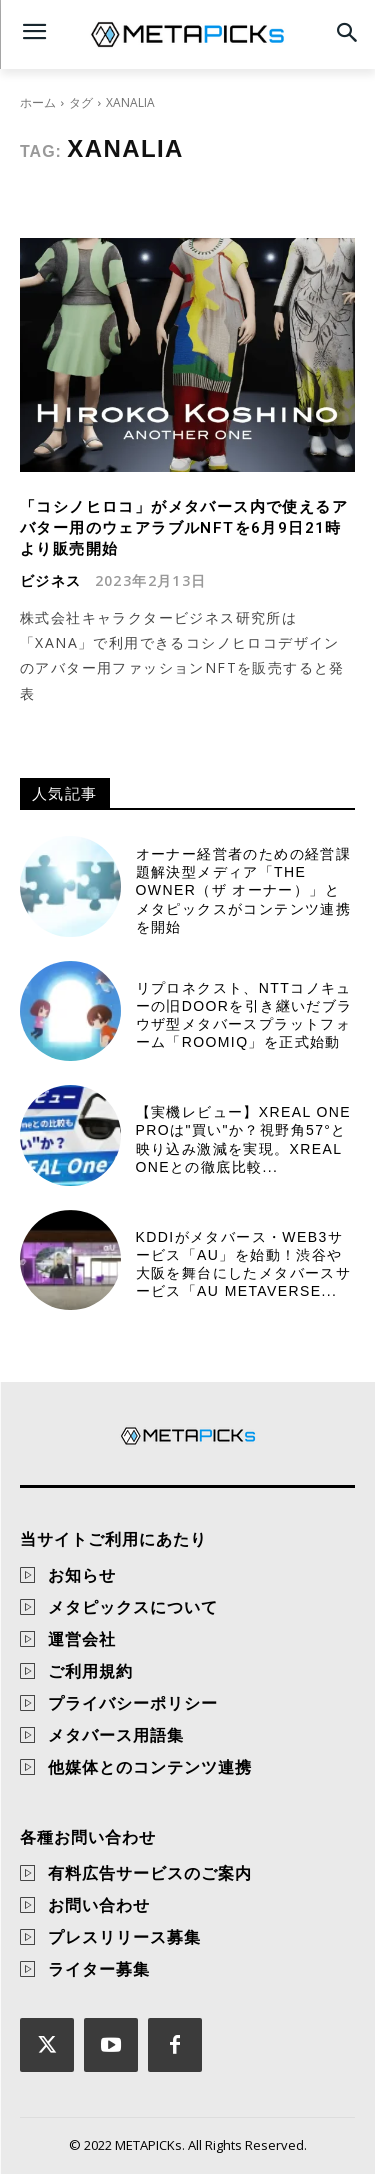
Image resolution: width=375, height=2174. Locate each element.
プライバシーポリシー (133, 1703)
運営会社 (82, 1639)
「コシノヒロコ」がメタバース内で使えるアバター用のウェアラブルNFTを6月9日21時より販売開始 (184, 528)
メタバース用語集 (116, 1735)
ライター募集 (99, 1969)
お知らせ (82, 1575)
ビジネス (51, 581)
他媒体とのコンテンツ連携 (150, 1767)
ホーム (38, 102)
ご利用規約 (90, 1671)
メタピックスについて (133, 1607)
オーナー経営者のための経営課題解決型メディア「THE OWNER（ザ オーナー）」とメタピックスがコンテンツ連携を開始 (244, 890)
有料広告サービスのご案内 (150, 1873)
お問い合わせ (99, 1905)
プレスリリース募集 (124, 1937)
